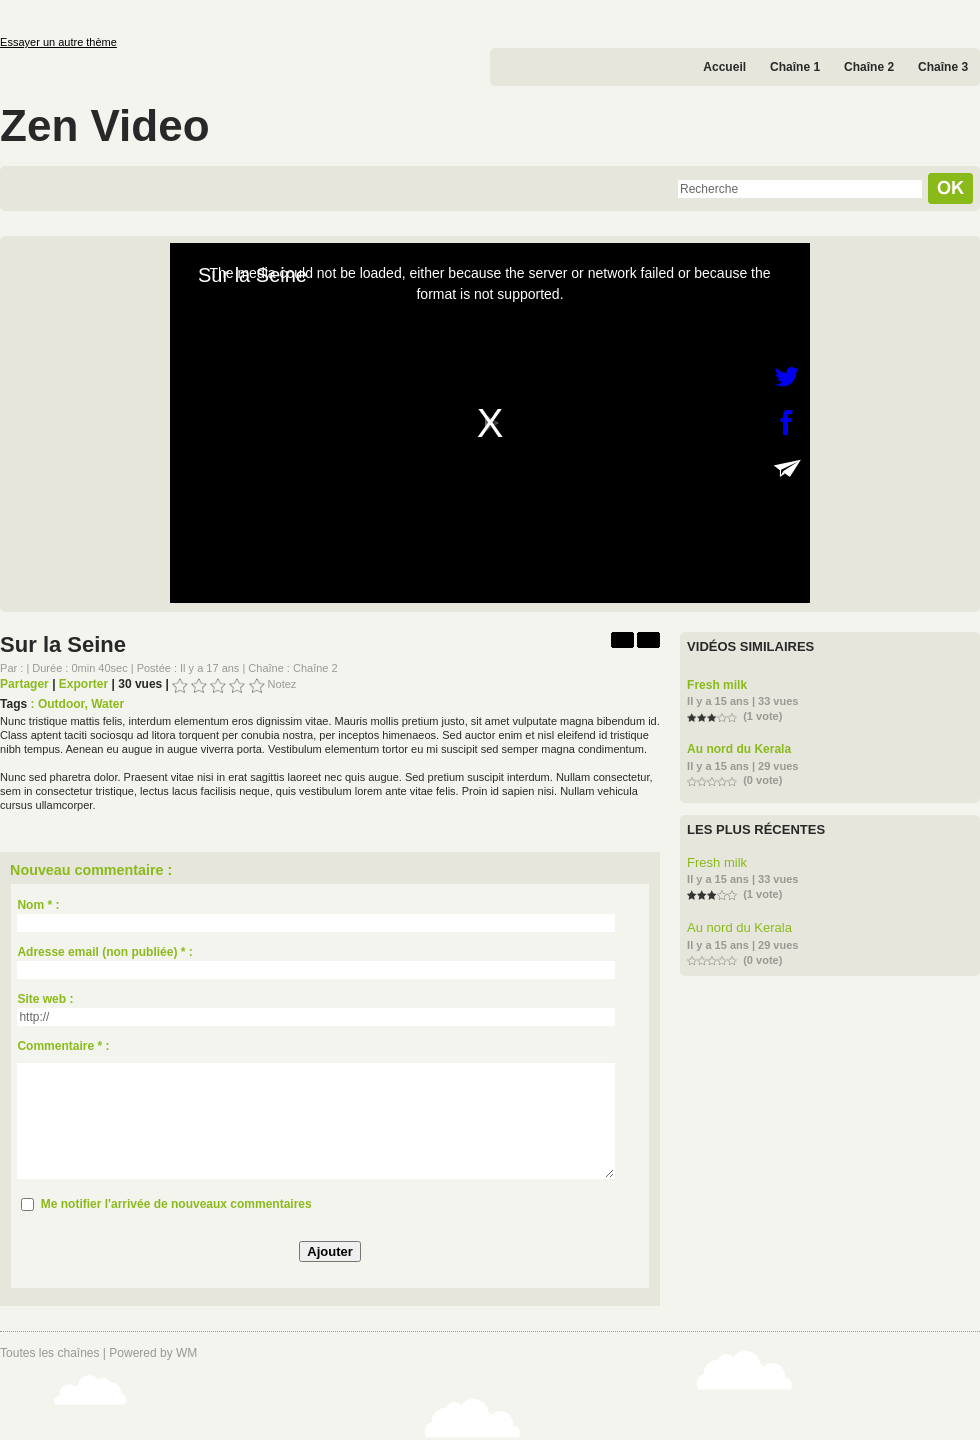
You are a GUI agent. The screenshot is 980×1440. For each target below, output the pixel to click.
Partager (24, 684)
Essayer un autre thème (58, 42)
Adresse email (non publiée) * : (104, 952)
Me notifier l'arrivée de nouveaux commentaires (176, 1204)
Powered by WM (153, 1353)
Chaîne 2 (869, 67)
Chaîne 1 (795, 67)
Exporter (83, 684)
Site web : (45, 999)
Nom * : (38, 905)
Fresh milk (717, 685)
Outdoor (61, 704)
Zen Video (104, 125)
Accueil (724, 67)
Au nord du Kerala (739, 749)
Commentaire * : (63, 1046)
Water (107, 704)
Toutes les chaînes (49, 1353)
